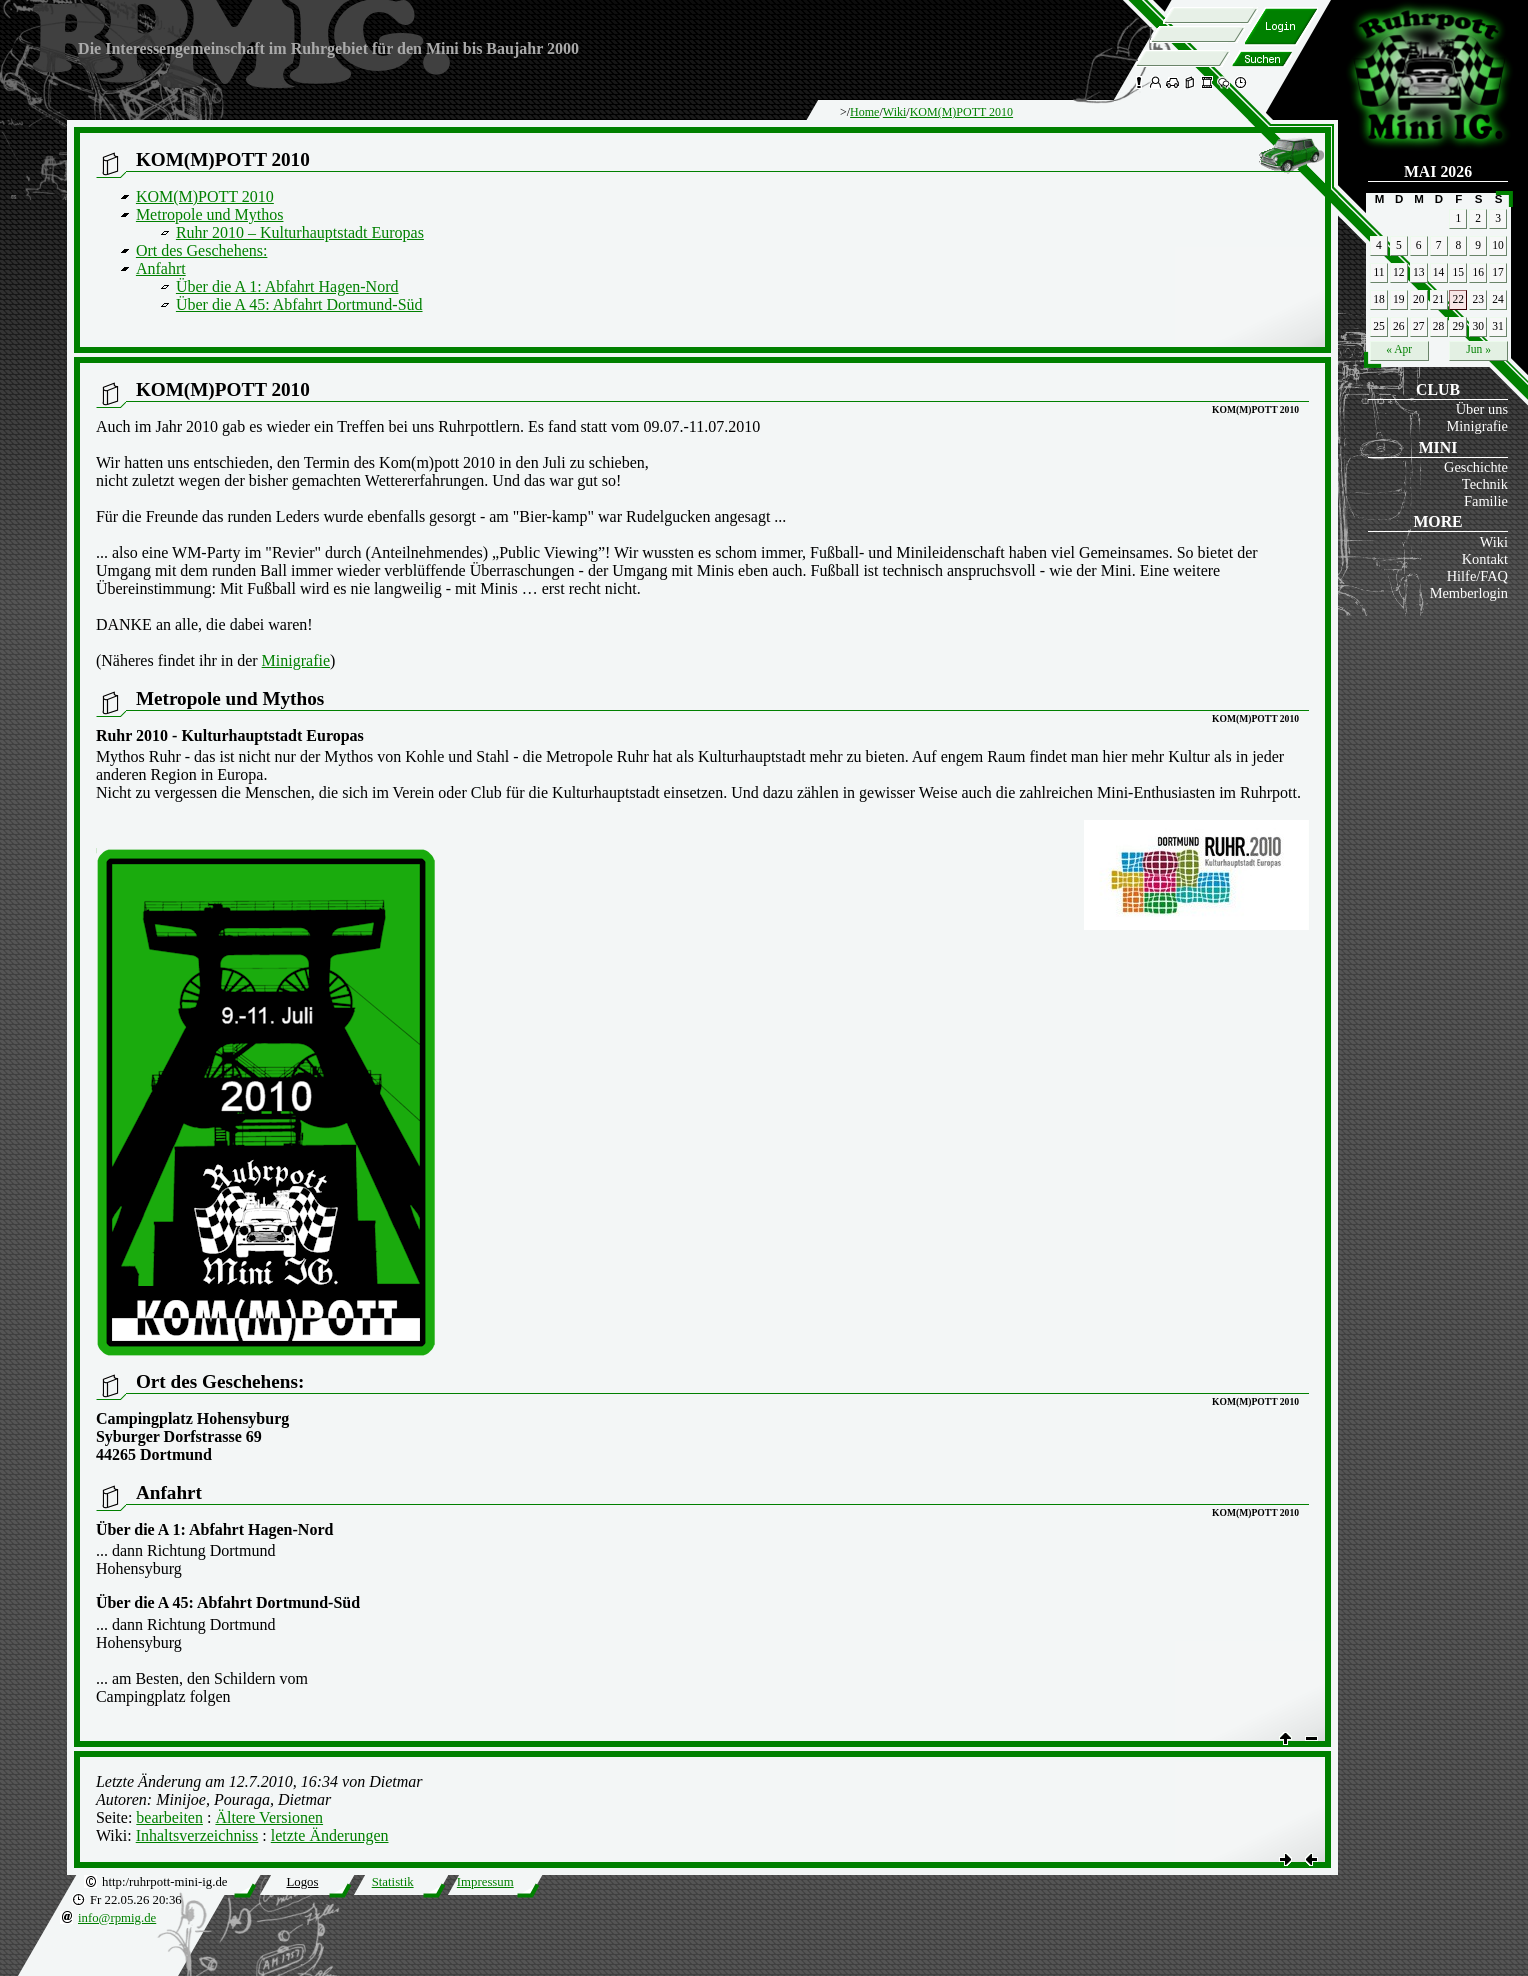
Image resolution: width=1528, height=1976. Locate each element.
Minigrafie (1477, 426)
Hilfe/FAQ (1477, 576)
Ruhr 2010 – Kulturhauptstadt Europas (300, 232)
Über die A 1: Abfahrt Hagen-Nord (287, 286)
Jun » (1478, 349)
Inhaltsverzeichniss (197, 1835)
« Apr (1399, 349)
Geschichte (1476, 467)
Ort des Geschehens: (202, 250)
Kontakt (1485, 559)
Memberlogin (1469, 593)
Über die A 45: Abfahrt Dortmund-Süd (299, 304)
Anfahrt (161, 268)
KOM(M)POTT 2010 (961, 112)
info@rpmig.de (117, 1918)
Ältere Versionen (269, 1817)
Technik (1485, 484)
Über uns (1482, 409)
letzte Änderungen (330, 1835)
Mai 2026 (1438, 171)
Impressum (485, 1882)
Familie (1486, 501)
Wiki (1494, 542)
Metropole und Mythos (210, 214)
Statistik (393, 1882)
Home (864, 112)
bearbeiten (169, 1817)
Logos (302, 1882)
